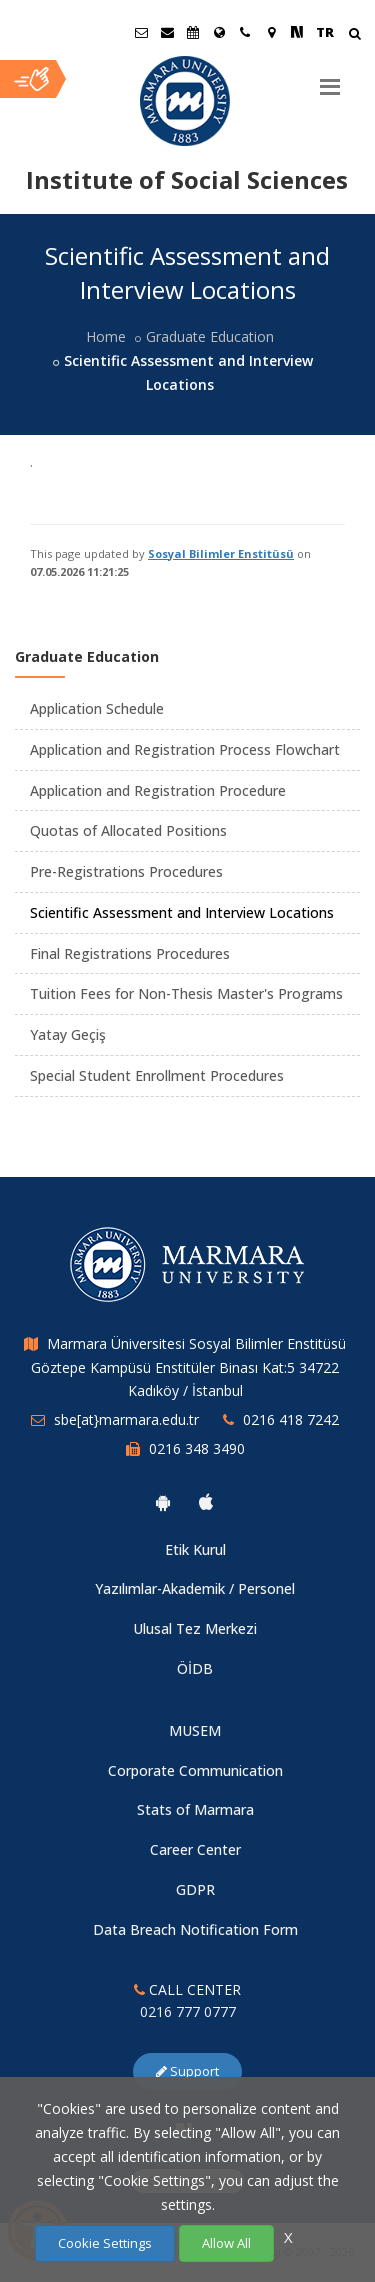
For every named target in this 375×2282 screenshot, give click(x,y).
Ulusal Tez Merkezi (195, 1628)
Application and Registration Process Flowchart (185, 749)
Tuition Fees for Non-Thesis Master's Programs (186, 993)
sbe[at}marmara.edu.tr (126, 1419)
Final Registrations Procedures (130, 953)
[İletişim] (245, 32)
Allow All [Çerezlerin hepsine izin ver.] (226, 2243)
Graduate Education (210, 336)
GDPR (195, 1889)
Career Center (195, 1849)
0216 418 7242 (291, 1419)
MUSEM (195, 1730)
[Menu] (330, 79)
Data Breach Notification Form (195, 1929)
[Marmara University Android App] (163, 1502)
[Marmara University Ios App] (206, 1502)
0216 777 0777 (188, 2011)
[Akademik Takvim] (193, 32)
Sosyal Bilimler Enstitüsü (221, 553)
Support (187, 2071)
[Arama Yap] (354, 35)
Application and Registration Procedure (158, 790)
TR (325, 32)
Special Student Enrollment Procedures (157, 1075)
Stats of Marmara (195, 1809)
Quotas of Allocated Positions (128, 830)
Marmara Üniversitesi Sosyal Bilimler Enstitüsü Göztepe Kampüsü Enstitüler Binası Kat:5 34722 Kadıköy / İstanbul (188, 1367)
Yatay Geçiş (68, 1034)
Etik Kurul (195, 1549)
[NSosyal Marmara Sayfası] (297, 32)
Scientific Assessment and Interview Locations (182, 912)
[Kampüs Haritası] (271, 32)
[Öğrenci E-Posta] (141, 32)
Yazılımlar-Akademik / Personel (195, 1588)
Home (106, 336)
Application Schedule (97, 708)
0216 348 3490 (197, 1448)
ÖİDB (195, 1668)
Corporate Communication (195, 1770)
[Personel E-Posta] (167, 32)
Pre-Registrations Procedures (126, 871)
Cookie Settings (105, 2243)
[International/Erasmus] (219, 32)
